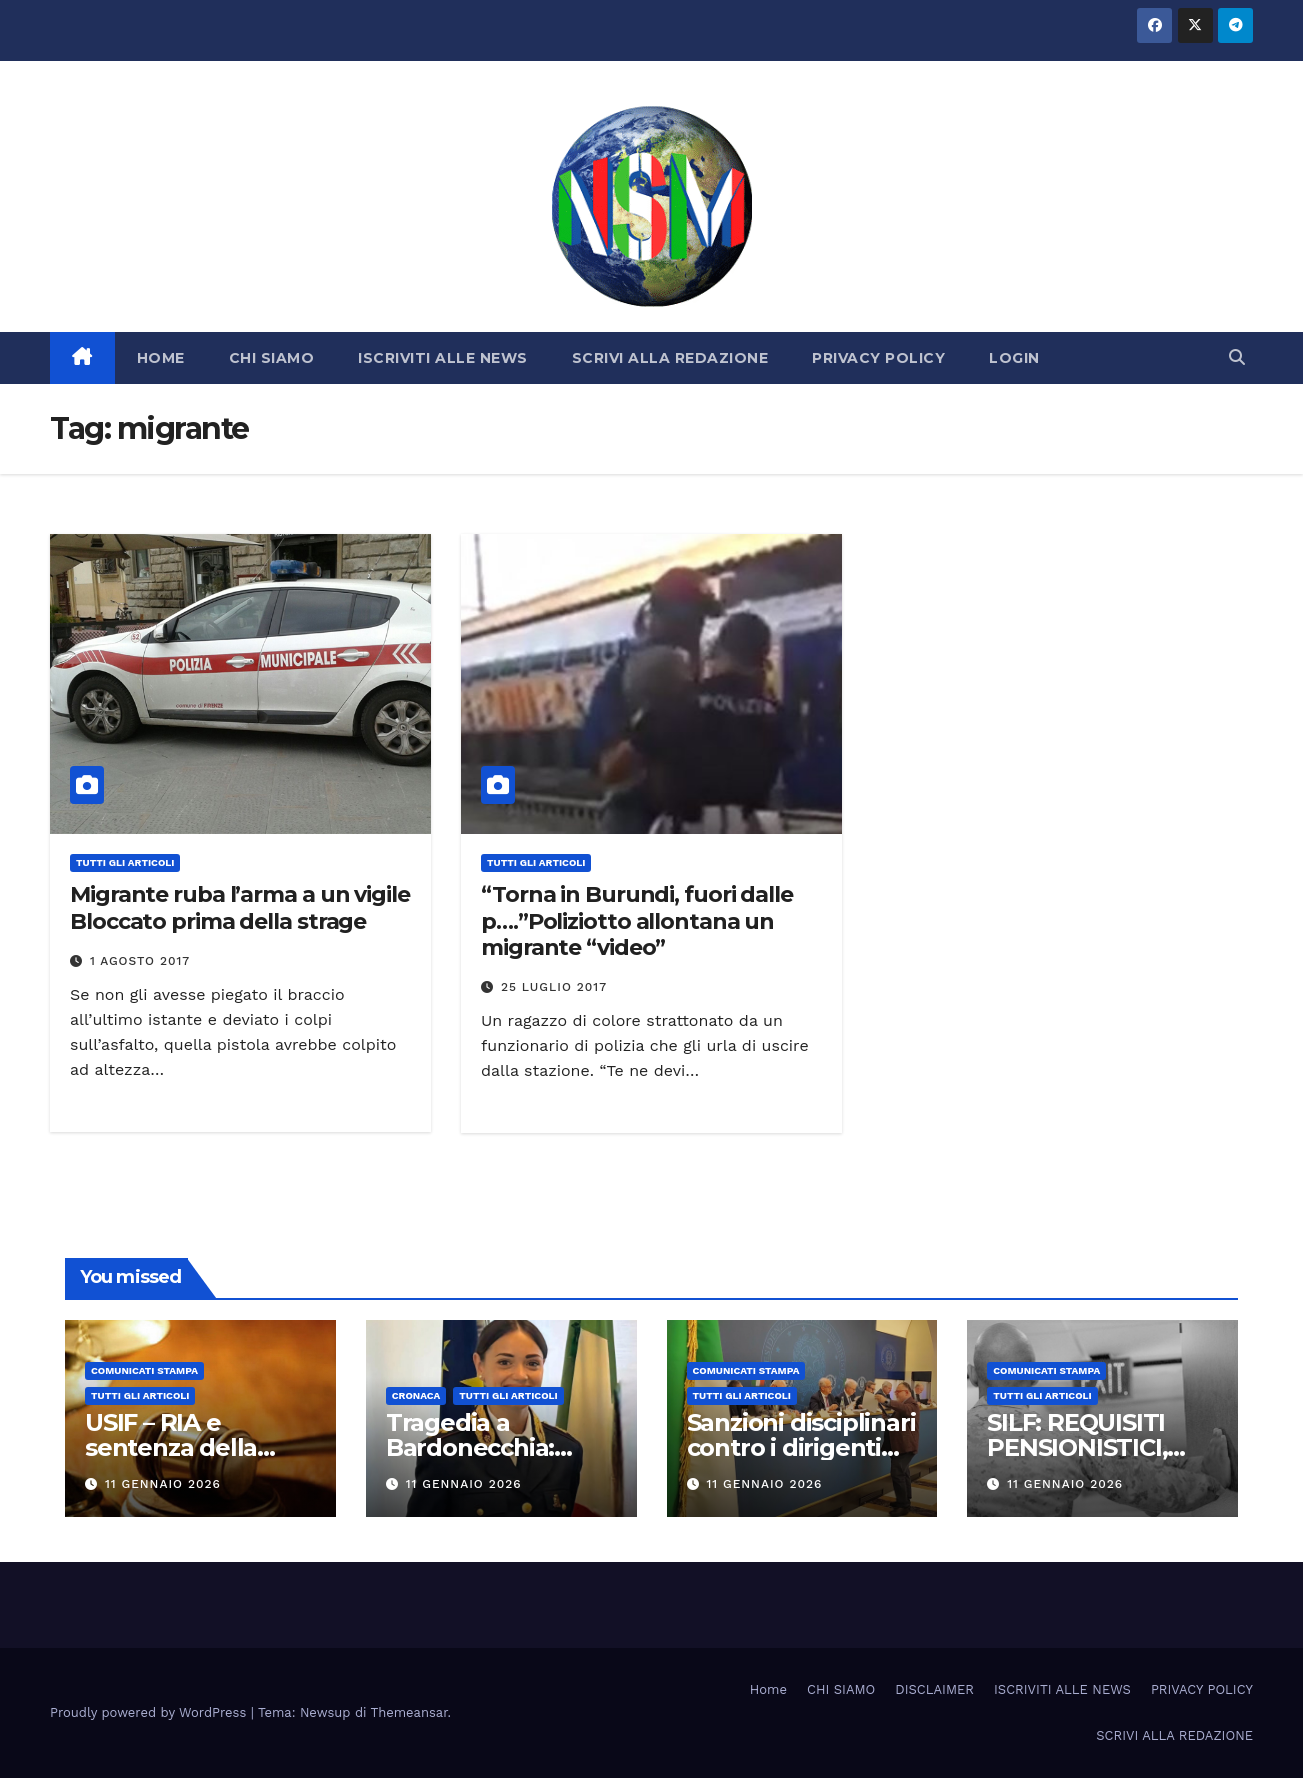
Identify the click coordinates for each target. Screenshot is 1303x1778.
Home (768, 1689)
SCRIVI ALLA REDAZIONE (670, 358)
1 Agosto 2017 (140, 961)
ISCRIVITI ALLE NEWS (443, 358)
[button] (1237, 357)
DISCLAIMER (934, 1689)
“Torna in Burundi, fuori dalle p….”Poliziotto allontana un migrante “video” (637, 921)
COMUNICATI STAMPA (144, 1370)
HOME (161, 358)
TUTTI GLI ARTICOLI (125, 862)
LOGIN (1014, 358)
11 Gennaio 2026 (163, 1484)
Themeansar (409, 1712)
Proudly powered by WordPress (150, 1712)
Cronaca (416, 1395)
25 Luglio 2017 (554, 987)
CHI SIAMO (272, 358)
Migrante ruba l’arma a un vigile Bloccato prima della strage (240, 907)
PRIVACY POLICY (878, 358)
